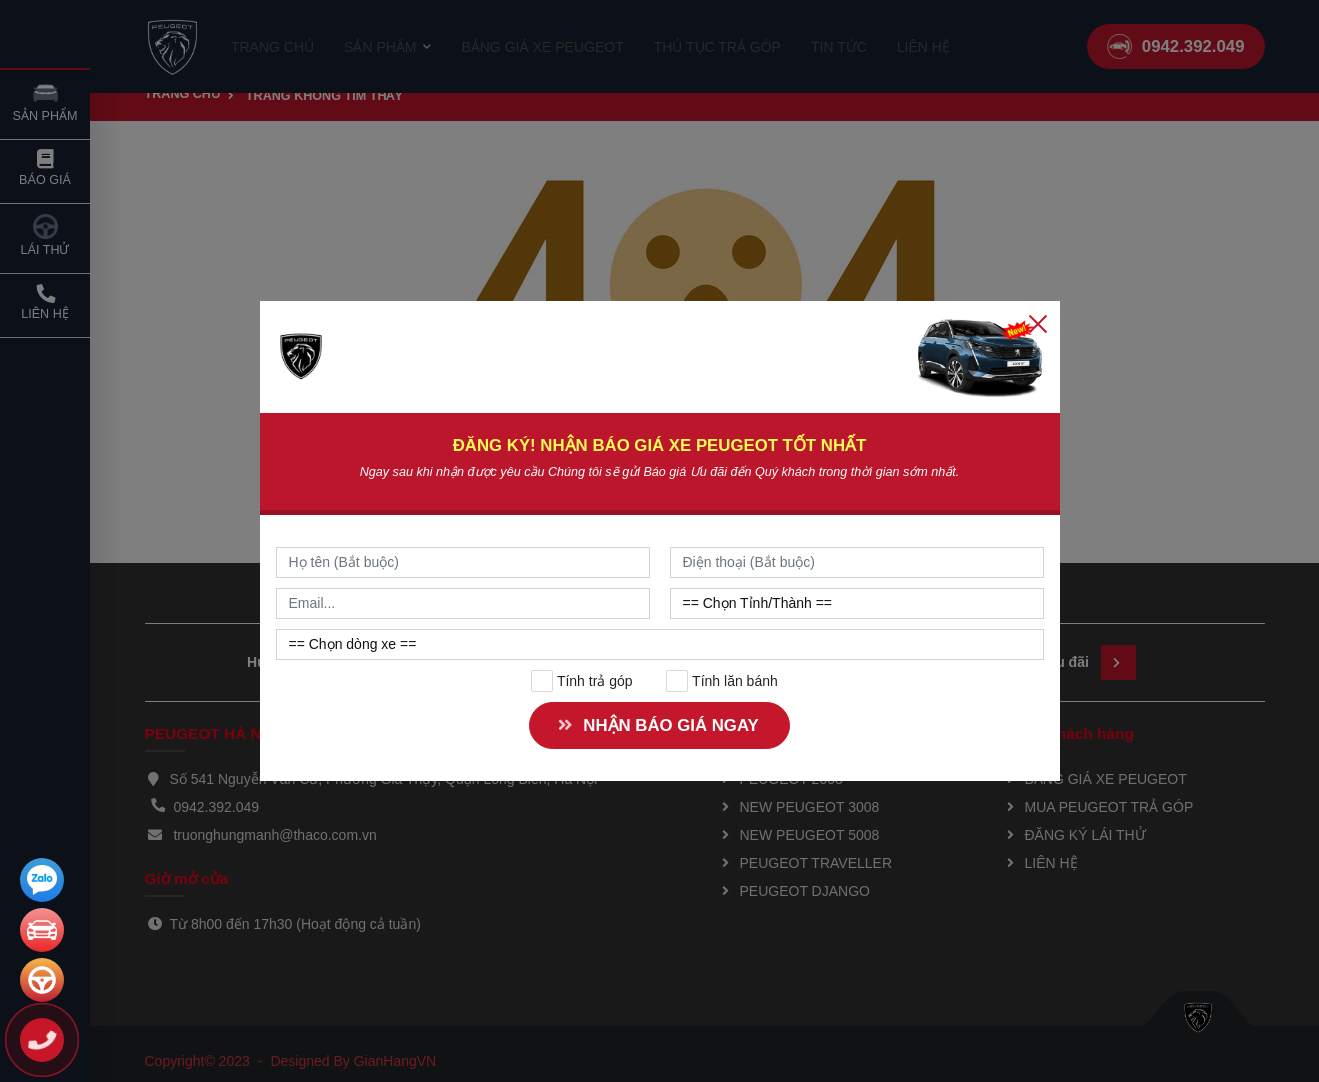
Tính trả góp (581, 681)
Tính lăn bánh (721, 681)
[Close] (1038, 323)
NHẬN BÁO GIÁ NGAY (657, 725)
